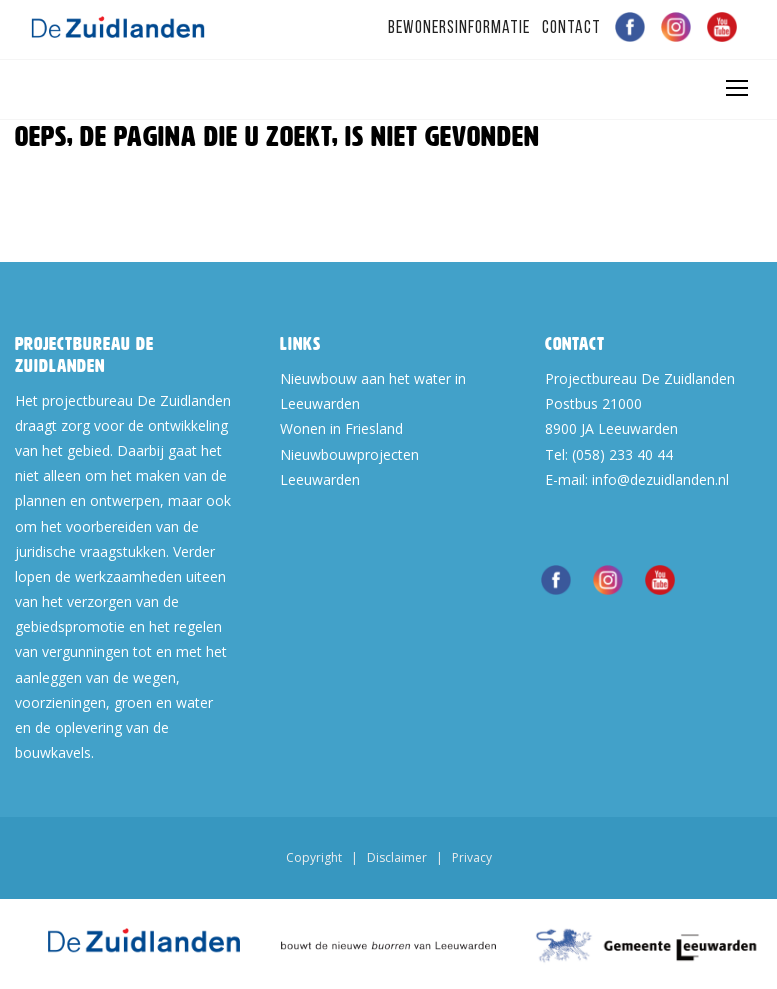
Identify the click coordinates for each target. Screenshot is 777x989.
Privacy (472, 857)
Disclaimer (397, 857)
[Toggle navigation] (736, 88)
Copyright (314, 857)
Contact (571, 28)
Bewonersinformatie (459, 28)
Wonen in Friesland (341, 428)
